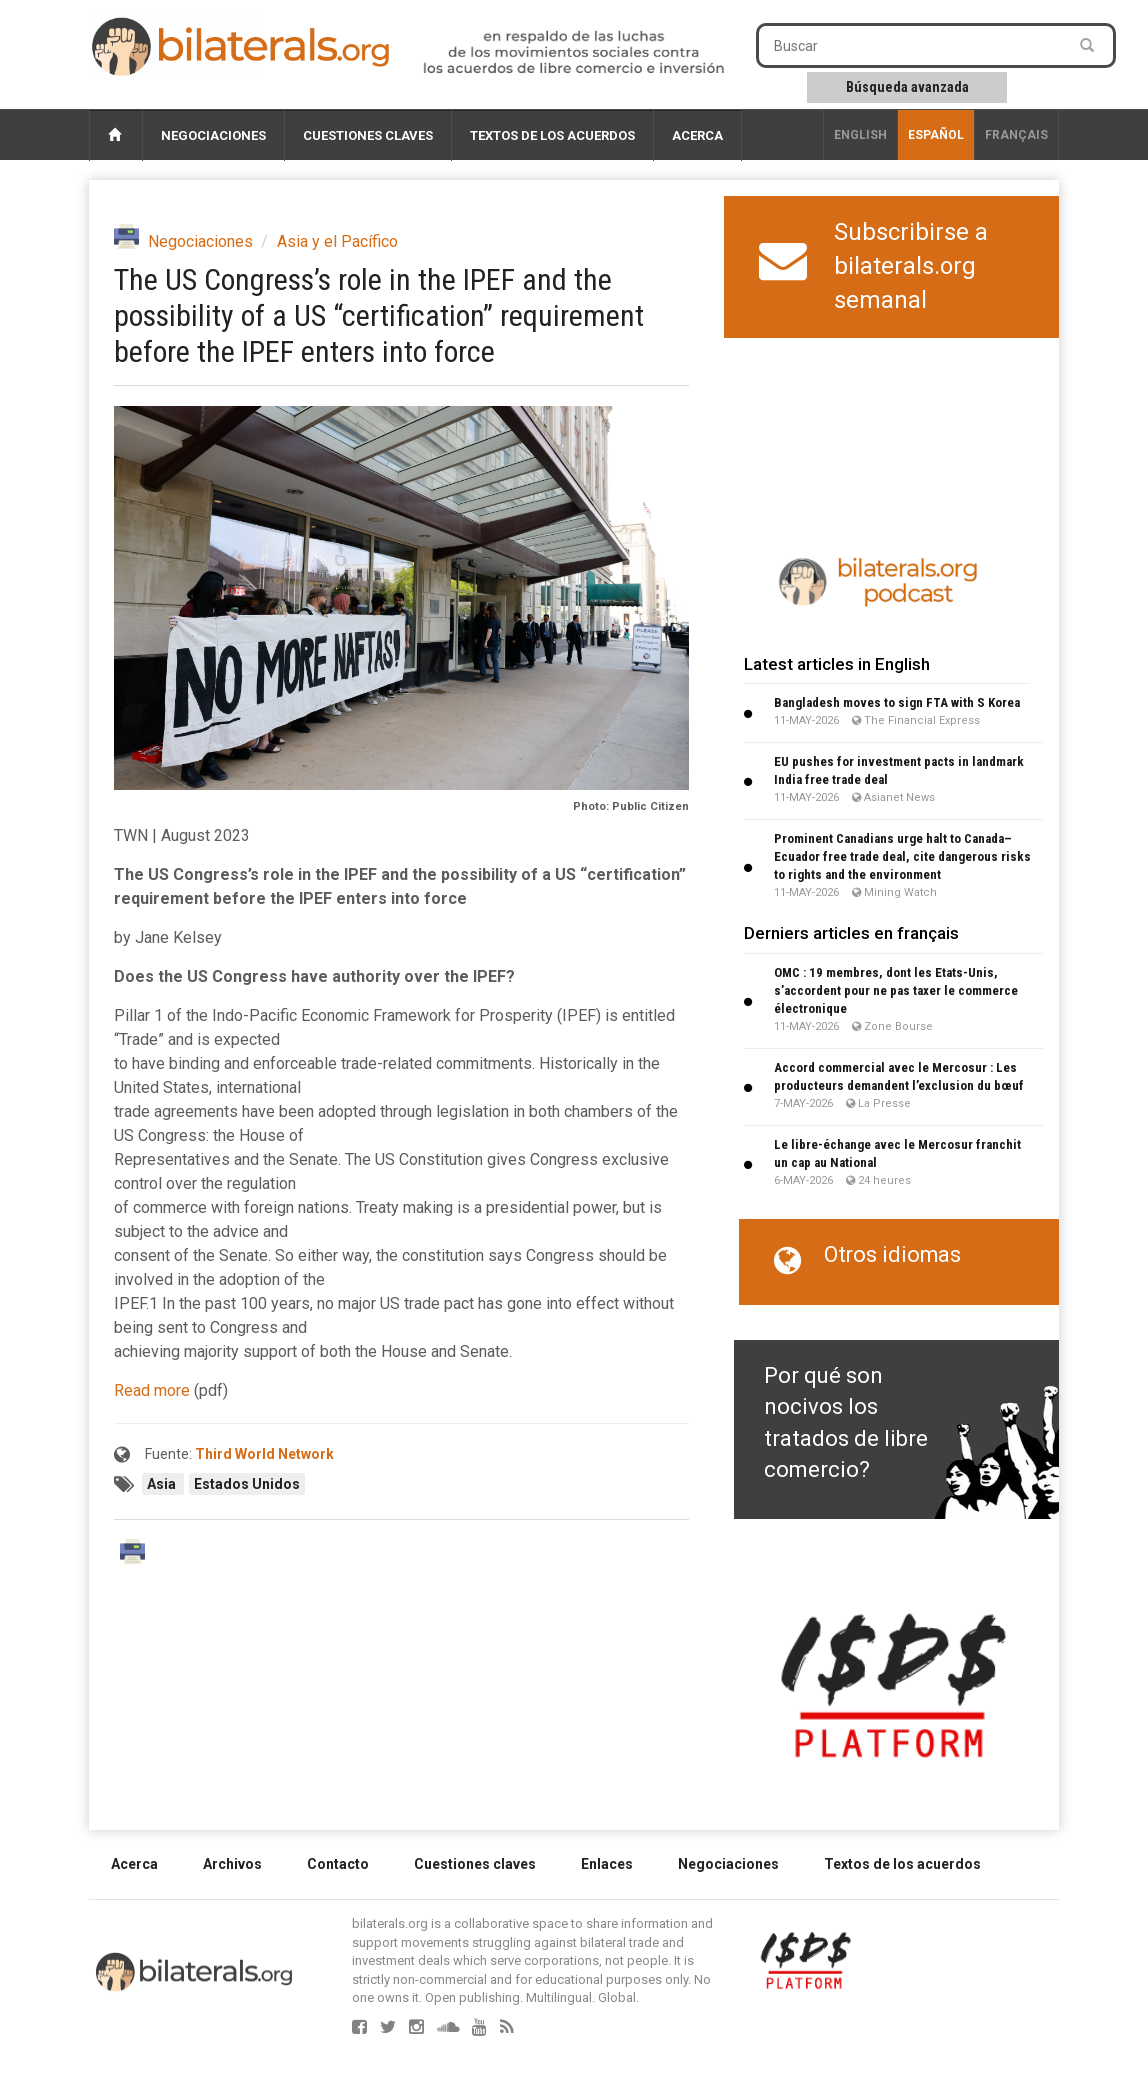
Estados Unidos (247, 1484)
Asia (163, 1484)
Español (936, 135)
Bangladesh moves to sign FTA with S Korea (897, 702)
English (860, 135)
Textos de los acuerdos (552, 135)
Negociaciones (213, 135)
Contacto (338, 1864)
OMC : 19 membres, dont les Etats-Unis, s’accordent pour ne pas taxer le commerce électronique (896, 990)
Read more (152, 1390)
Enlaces (607, 1864)
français (1016, 135)
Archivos (232, 1864)
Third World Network (264, 1454)
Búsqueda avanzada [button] (907, 87)
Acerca (697, 135)
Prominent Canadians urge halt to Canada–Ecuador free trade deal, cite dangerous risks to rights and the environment (902, 856)
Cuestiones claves (368, 135)
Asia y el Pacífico (337, 241)
